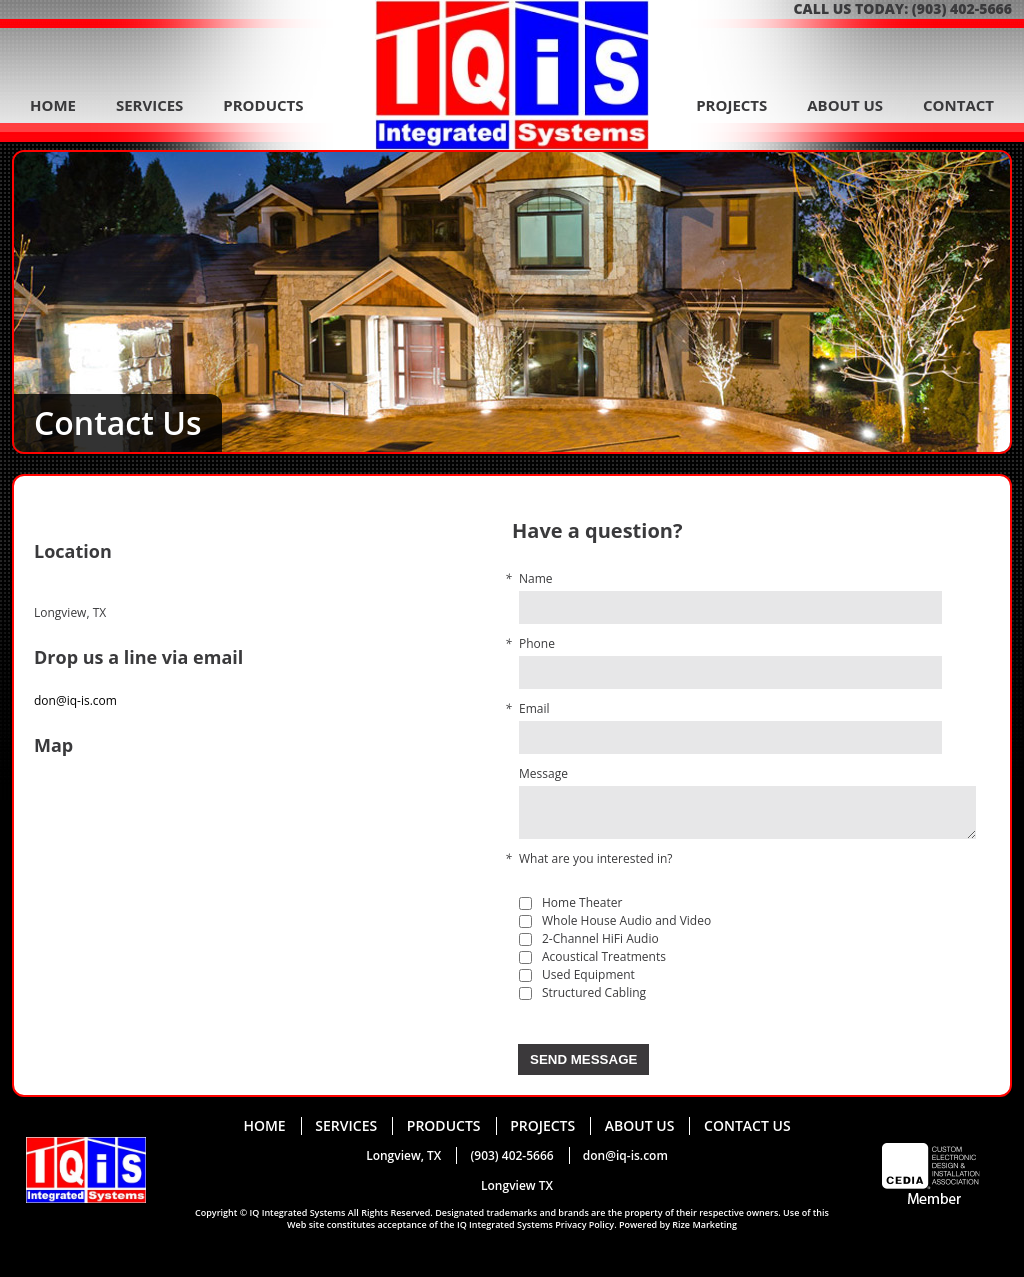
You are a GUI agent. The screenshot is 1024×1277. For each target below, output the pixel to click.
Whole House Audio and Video (626, 921)
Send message (583, 1059)
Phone (537, 644)
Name (536, 579)
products (263, 105)
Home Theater (582, 903)
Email (534, 709)
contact (958, 105)
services (150, 105)
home (53, 105)
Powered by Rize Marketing (678, 1224)
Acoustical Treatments (604, 957)
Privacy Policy (584, 1224)
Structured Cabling (594, 993)
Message (543, 774)
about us (845, 105)
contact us (747, 1125)
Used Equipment (588, 975)
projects (731, 105)
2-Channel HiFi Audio (600, 939)
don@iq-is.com (75, 700)
